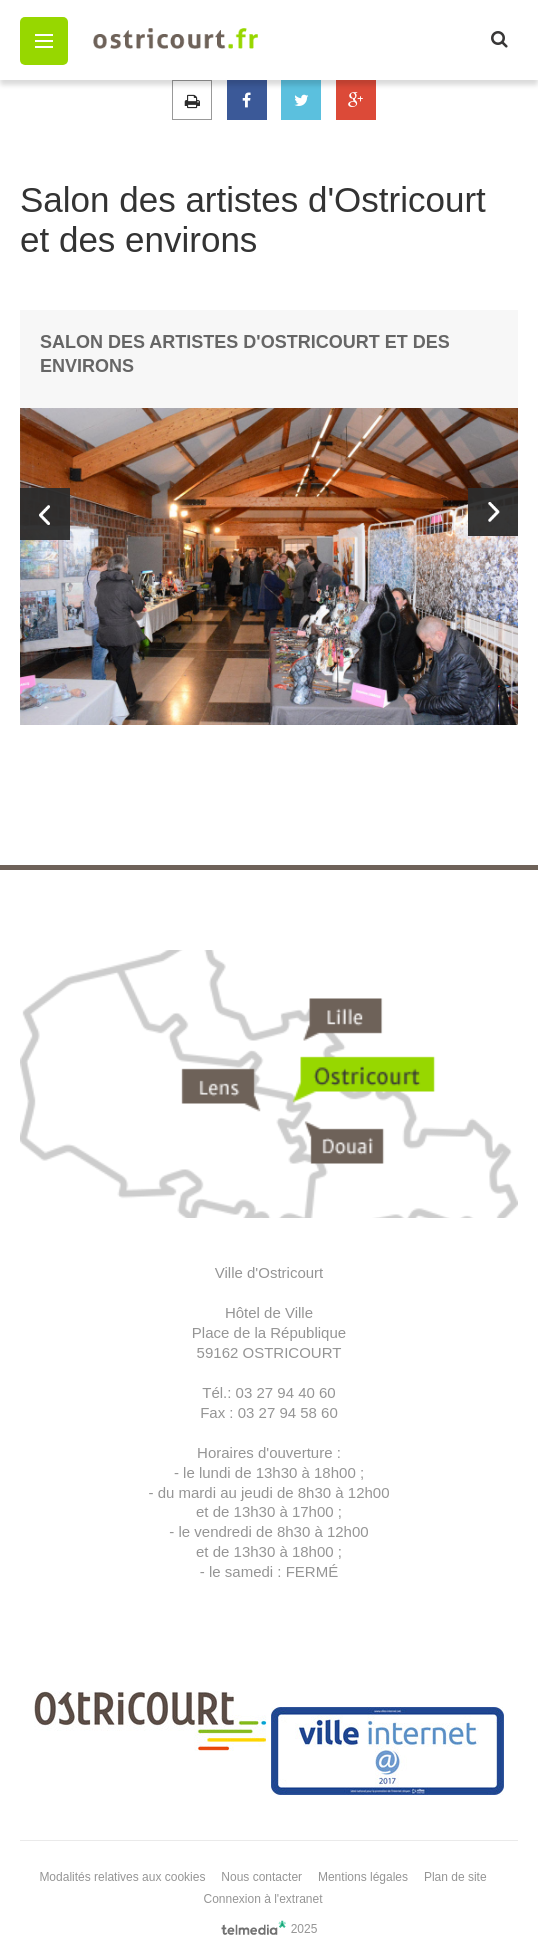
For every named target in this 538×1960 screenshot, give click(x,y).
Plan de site (455, 1877)
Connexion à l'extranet (262, 1899)
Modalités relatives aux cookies (122, 1877)
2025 (269, 1928)
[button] (44, 41)
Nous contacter (261, 1877)
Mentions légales (363, 1877)
